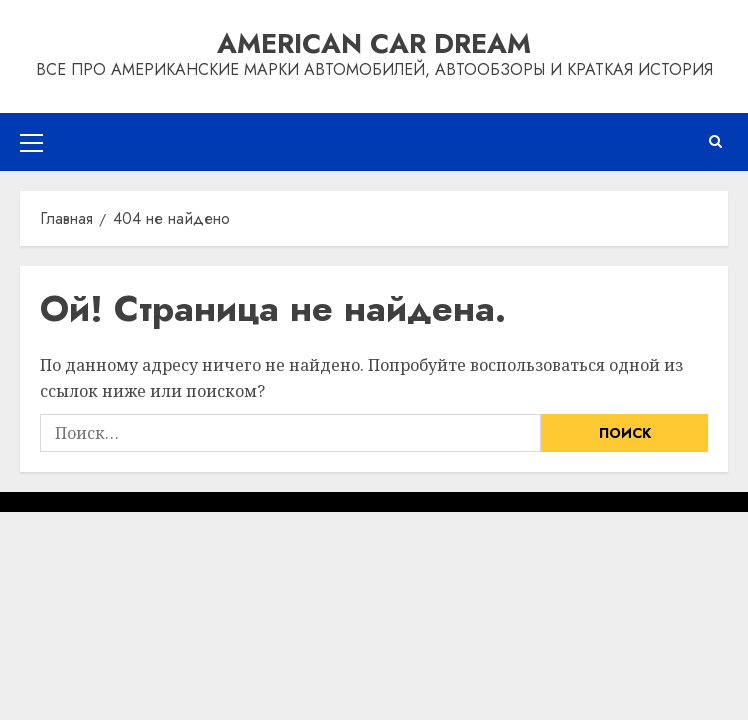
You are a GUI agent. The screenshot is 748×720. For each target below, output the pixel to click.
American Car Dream (374, 43)
